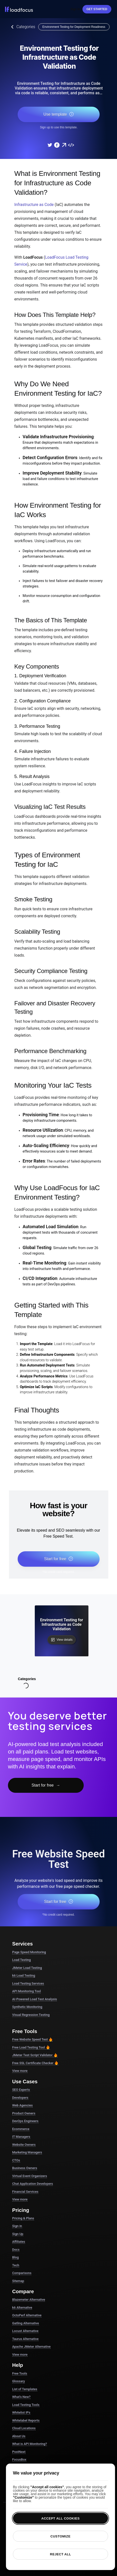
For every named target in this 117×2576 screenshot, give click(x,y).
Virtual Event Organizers (29, 2176)
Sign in (17, 2226)
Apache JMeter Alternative (31, 2346)
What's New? (21, 2397)
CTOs (16, 2160)
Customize (60, 2536)
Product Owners (23, 2113)
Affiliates (18, 2241)
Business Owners (24, 2168)
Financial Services (25, 2191)
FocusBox (19, 2459)
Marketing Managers (27, 2152)
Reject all (60, 2554)
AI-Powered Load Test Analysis (34, 1999)
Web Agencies (22, 2105)
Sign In (75, 9)
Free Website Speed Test (32, 2039)
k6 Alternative (22, 2307)
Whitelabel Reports (25, 2420)
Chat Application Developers (32, 2184)
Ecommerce (20, 2129)
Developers (20, 2097)
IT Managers (21, 2137)
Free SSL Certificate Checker (35, 2063)
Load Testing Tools (25, 2405)
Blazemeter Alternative (28, 2299)
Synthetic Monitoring (27, 2007)
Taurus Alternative (25, 2339)
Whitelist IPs (21, 2412)
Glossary (18, 2381)
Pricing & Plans (23, 2218)
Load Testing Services (28, 1983)
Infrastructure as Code (34, 204)
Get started (96, 9)
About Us (18, 2436)
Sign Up (17, 2234)
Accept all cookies (60, 2518)
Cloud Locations (24, 2428)
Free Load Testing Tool (31, 2047)
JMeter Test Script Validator (35, 2055)
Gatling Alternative (25, 2323)
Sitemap (18, 2281)
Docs (15, 2249)
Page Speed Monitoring (29, 1952)
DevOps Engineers (25, 2121)
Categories (21, 27)
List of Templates (24, 2389)
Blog (15, 2257)
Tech (15, 2265)
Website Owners (24, 2144)
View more (20, 2071)
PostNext (19, 2452)
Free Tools (19, 2373)
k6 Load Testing (23, 1975)
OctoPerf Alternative (26, 2315)
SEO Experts (21, 2089)
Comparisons (21, 2273)
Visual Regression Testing (31, 2015)
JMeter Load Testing (27, 1968)
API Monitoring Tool (26, 1991)
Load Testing (21, 1960)
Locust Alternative (25, 2331)
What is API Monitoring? (29, 2444)
